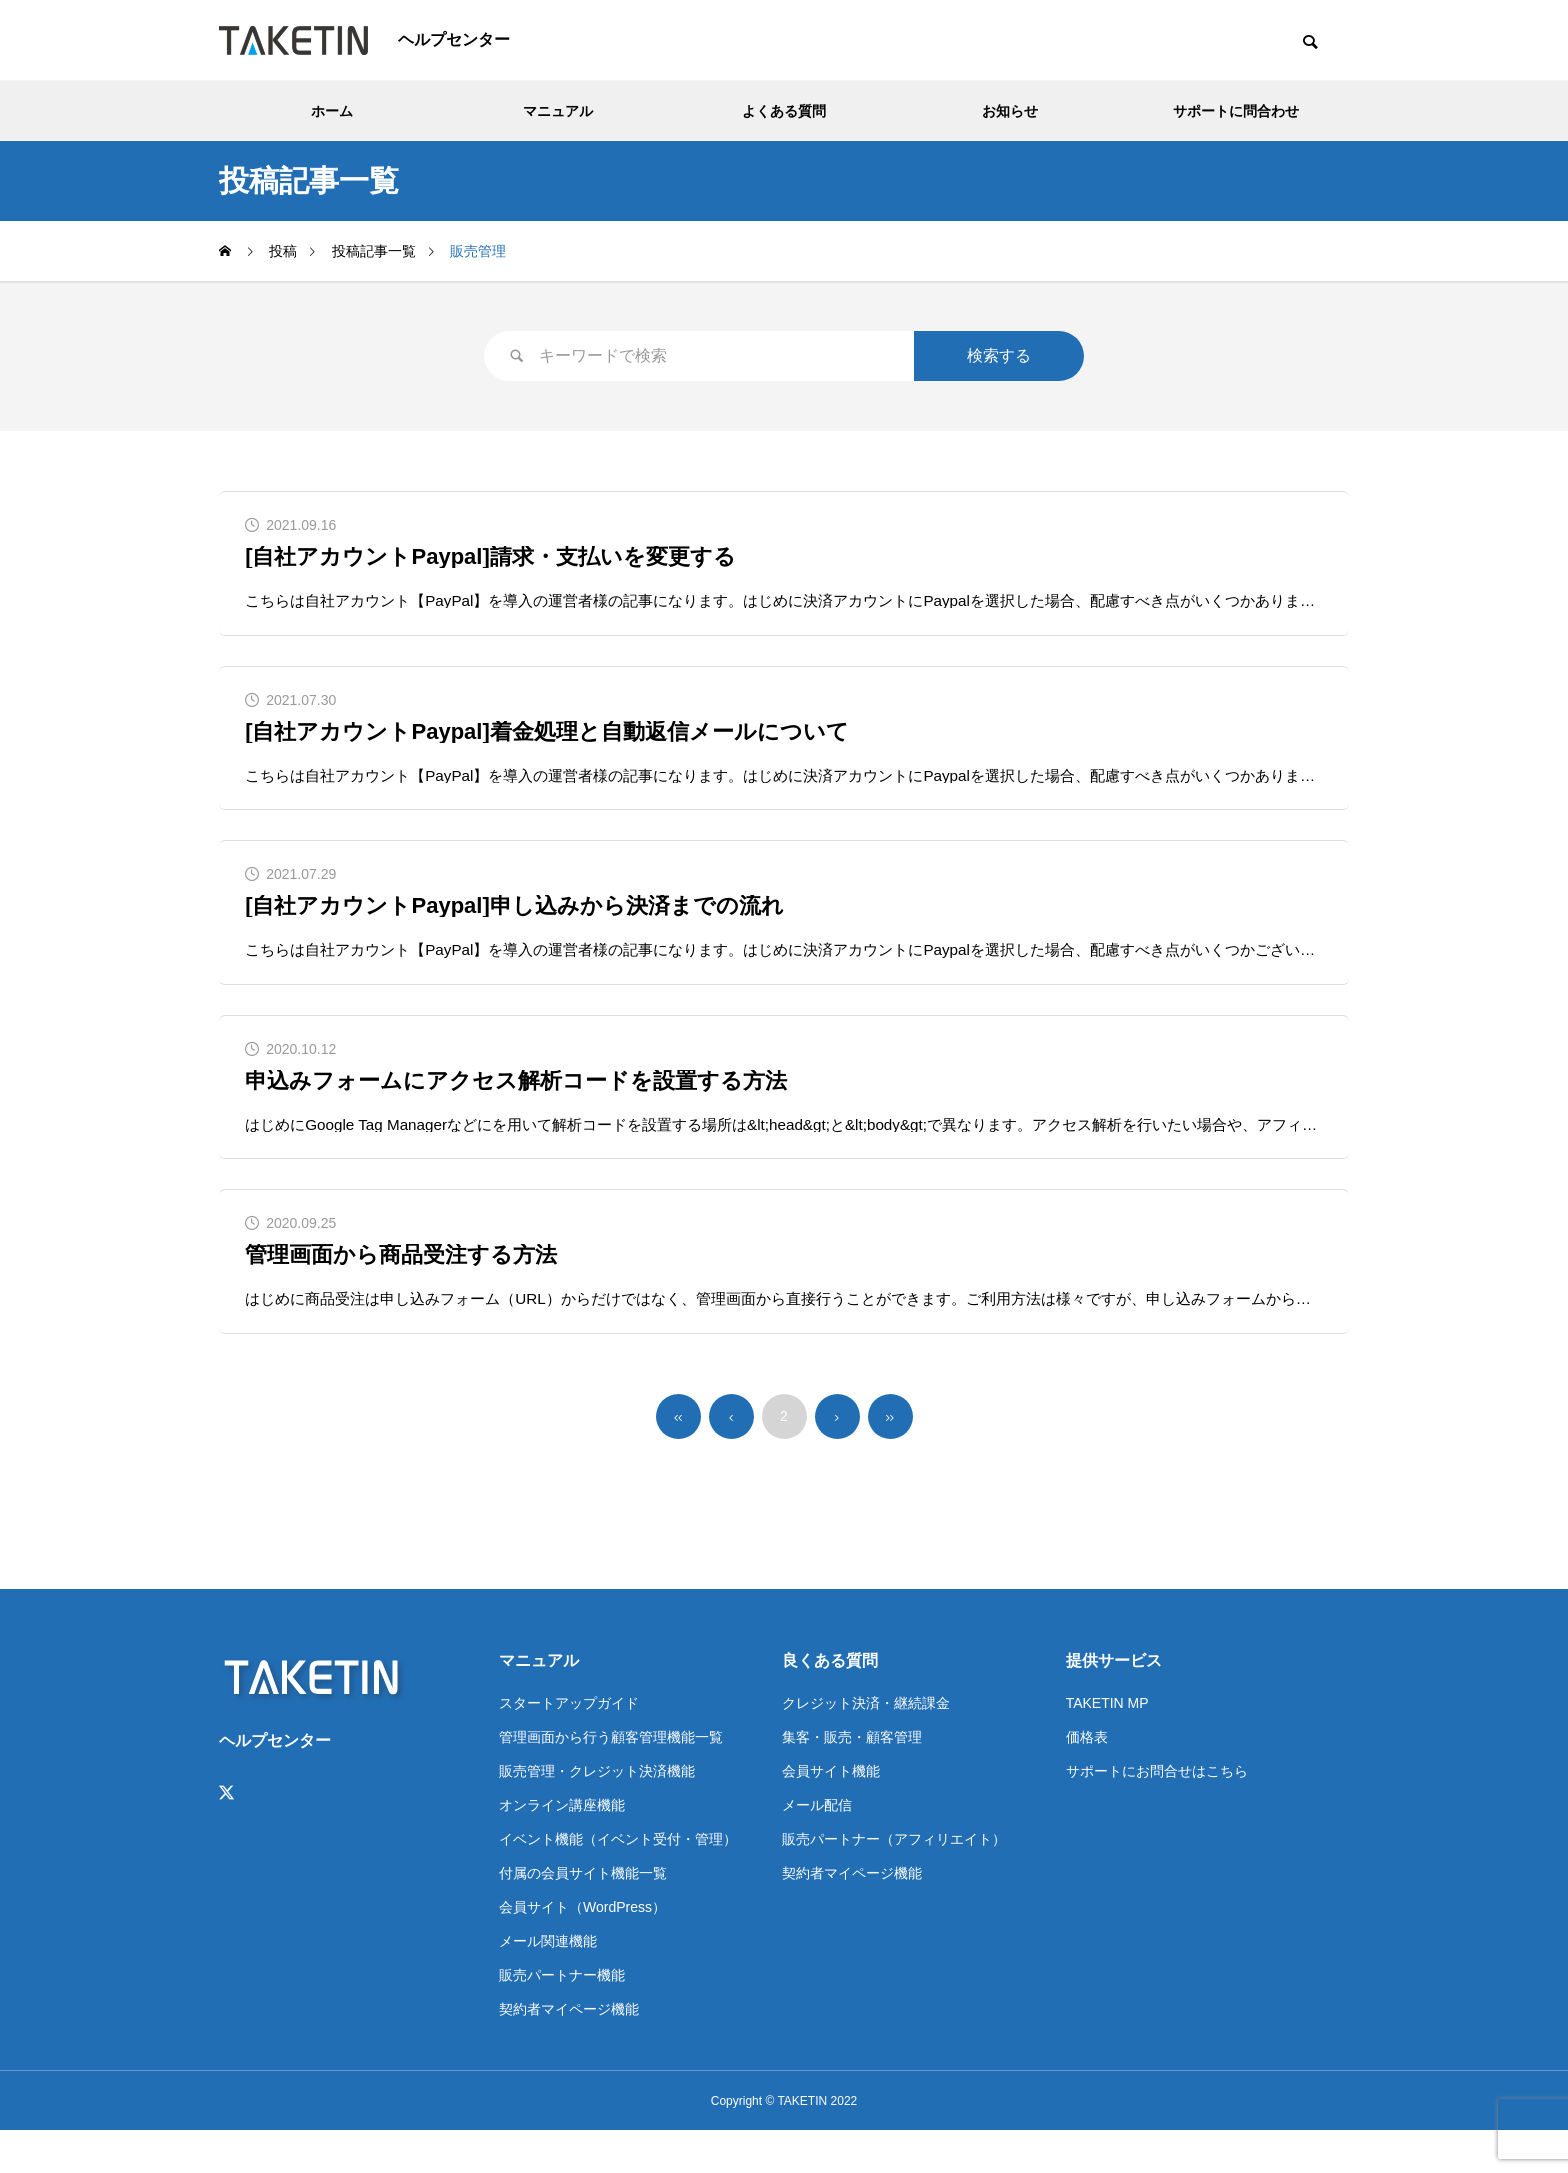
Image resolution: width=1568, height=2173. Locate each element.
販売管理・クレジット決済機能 (597, 1813)
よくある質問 (784, 111)
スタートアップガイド (569, 1745)
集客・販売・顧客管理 (852, 1779)
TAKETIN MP (1107, 1745)
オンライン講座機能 (562, 1847)
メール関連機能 (548, 1983)
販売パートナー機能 (562, 2017)
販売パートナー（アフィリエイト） (894, 1881)
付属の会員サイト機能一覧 (583, 1915)
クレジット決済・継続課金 (866, 1745)
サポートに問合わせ (1236, 111)
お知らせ (1010, 111)
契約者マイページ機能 (569, 2051)
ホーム (332, 111)
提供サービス (1114, 1702)
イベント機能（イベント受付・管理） (618, 1881)
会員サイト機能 (831, 1813)
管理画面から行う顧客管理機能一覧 (611, 1779)
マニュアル (558, 111)
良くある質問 (830, 1702)
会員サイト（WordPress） (582, 1949)
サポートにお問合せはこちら (1157, 1813)
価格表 (1087, 1779)
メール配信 (817, 1847)
